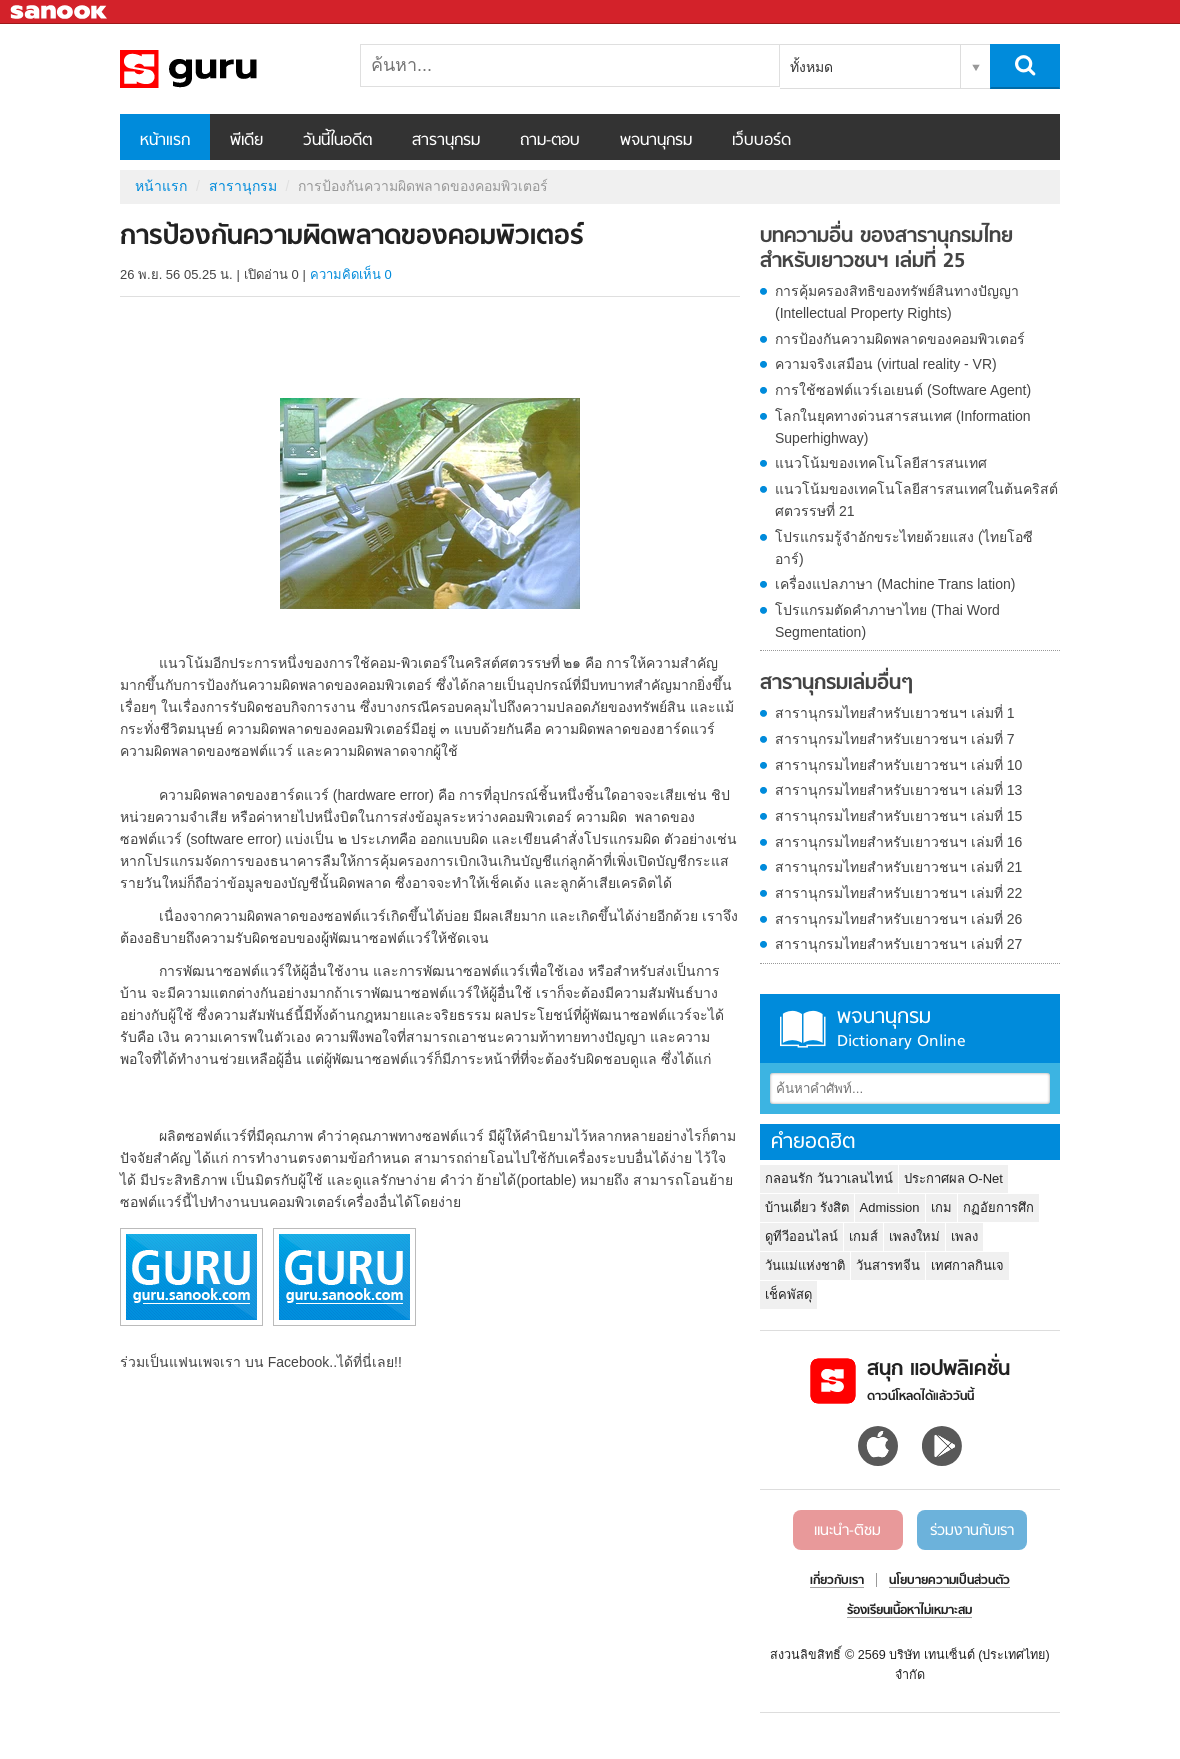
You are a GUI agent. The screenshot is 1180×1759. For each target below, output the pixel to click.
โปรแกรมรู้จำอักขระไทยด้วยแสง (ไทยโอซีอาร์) (904, 548)
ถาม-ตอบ (550, 141)
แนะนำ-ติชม (847, 1531)
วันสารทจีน (888, 1265)
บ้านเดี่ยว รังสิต (807, 1207)
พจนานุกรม (656, 141)
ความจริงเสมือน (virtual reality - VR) (886, 364)
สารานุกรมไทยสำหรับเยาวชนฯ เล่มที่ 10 (898, 765)
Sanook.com (60, 12)
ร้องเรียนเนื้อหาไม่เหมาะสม (909, 1611)
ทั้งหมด (811, 67)
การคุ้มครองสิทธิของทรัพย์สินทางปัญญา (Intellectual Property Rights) (897, 302)
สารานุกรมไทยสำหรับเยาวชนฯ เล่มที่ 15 (898, 816)
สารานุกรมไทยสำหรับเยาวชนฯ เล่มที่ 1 (895, 713)
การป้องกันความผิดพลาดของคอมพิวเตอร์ (900, 339)
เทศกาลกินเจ (967, 1265)
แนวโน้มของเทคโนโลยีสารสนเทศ (881, 463)
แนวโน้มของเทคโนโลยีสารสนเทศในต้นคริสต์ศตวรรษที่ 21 (916, 500)
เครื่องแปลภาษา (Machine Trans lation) (895, 584)
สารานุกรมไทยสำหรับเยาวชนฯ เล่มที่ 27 (898, 944)
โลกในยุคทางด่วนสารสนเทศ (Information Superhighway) (903, 427)
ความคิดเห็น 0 (351, 274)
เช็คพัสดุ (788, 1294)
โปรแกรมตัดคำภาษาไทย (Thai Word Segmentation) (887, 621)
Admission (890, 1207)
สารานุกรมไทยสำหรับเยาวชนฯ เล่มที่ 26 (898, 919)
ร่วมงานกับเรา (972, 1531)
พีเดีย (246, 141)
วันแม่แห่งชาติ (805, 1265)
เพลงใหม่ (914, 1236)
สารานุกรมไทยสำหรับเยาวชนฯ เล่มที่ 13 (898, 790)
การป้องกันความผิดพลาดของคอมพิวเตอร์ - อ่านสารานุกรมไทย (225, 69)
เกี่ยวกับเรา (837, 1581)
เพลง (964, 1236)
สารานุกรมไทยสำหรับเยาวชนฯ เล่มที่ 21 (898, 867)
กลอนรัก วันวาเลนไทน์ (829, 1178)
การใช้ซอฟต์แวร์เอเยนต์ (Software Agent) (903, 390)
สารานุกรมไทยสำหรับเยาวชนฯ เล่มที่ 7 (895, 739)
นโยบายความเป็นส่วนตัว (949, 1581)
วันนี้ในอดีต (337, 141)
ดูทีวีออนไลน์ (801, 1236)
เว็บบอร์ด (761, 141)
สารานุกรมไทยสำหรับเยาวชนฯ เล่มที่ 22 (898, 893)
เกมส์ (863, 1236)
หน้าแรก (165, 141)
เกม (941, 1207)
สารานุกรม (446, 141)
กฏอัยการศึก (998, 1207)
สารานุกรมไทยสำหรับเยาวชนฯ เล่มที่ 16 (898, 842)
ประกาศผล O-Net (953, 1178)
